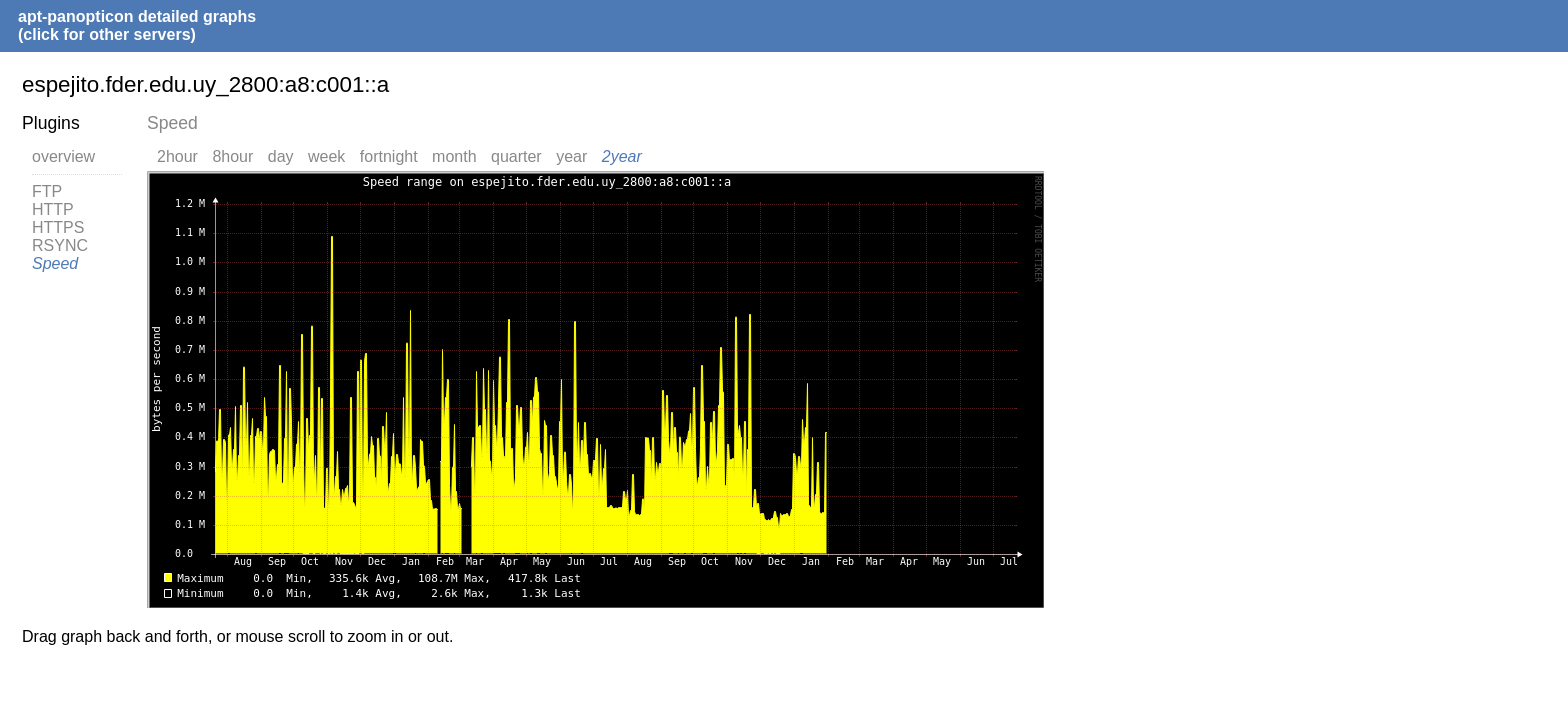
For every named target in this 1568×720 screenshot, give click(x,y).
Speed (55, 263)
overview (63, 156)
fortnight (389, 156)
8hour (232, 156)
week (326, 156)
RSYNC (60, 245)
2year (622, 156)
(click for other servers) (107, 34)
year (571, 156)
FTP (47, 191)
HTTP (53, 209)
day (281, 156)
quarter (516, 156)
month (454, 156)
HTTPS (58, 227)
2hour (177, 156)
